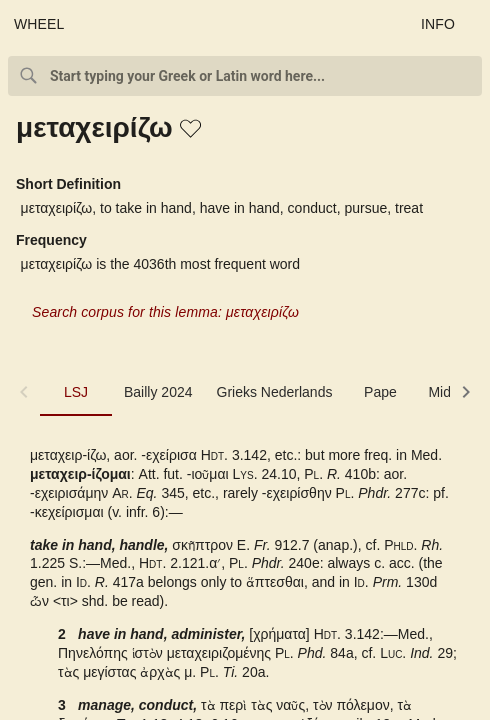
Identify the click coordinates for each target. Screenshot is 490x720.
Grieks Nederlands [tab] (275, 392)
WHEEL (39, 24)
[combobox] (245, 76)
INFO (438, 24)
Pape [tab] (380, 392)
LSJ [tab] (76, 392)
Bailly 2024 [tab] (158, 392)
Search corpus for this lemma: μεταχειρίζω (165, 312)
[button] (192, 130)
